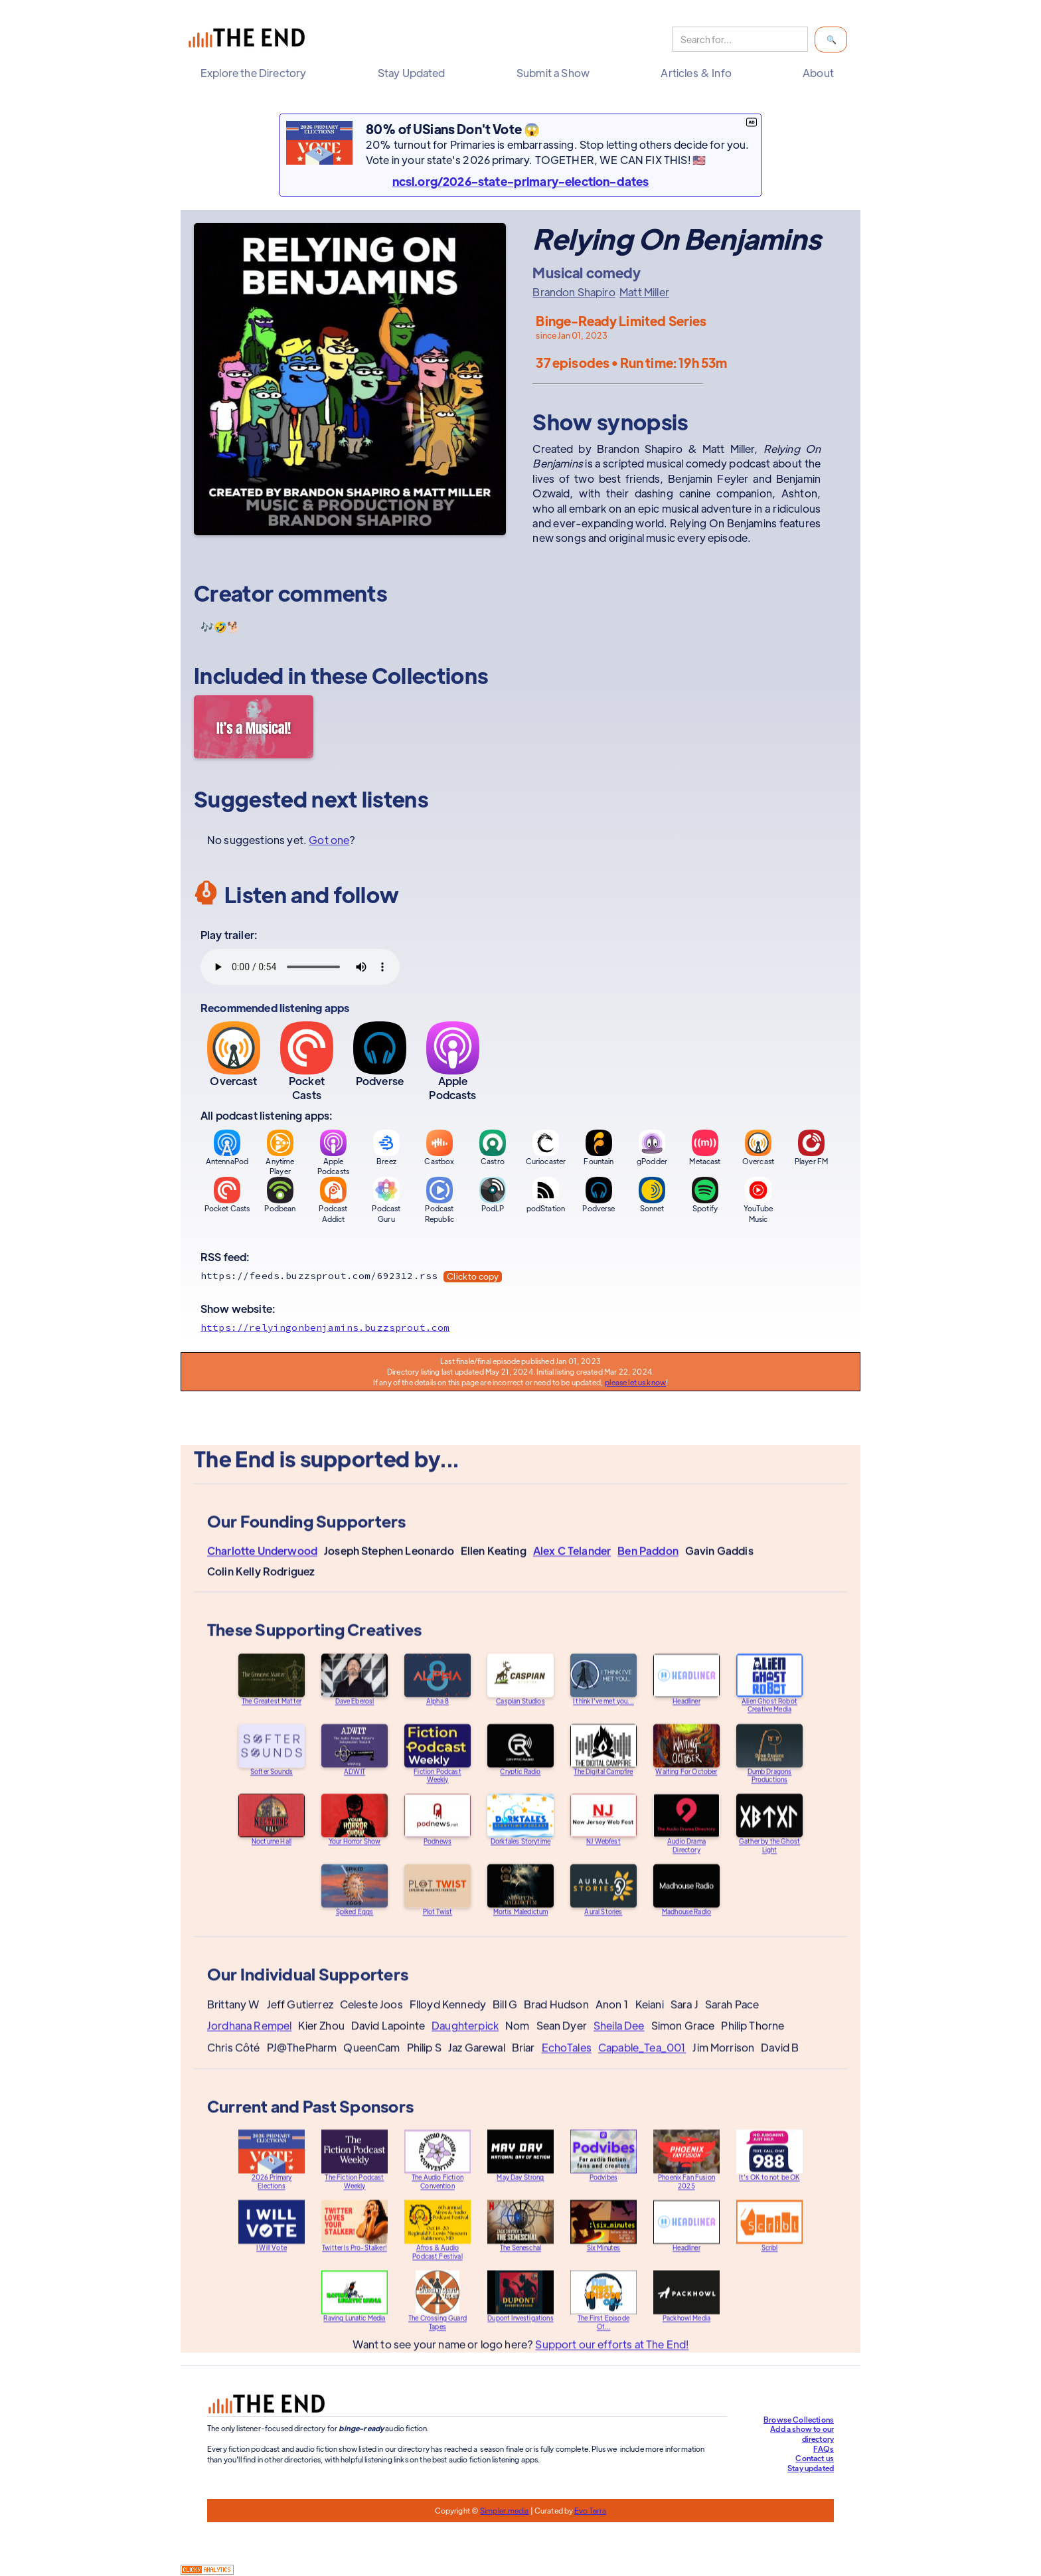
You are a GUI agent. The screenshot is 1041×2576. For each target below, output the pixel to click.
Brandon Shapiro (573, 292)
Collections (430, 675)
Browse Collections (798, 2419)
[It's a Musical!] (253, 726)
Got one (329, 840)
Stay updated (810, 2467)
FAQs (823, 2448)
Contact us (814, 2457)
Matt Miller (644, 292)
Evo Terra (590, 2510)
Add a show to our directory (802, 2433)
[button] (256, 73)
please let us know (635, 1382)
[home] (249, 39)
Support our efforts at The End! (611, 2356)
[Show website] (520, 1327)
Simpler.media (504, 2510)
